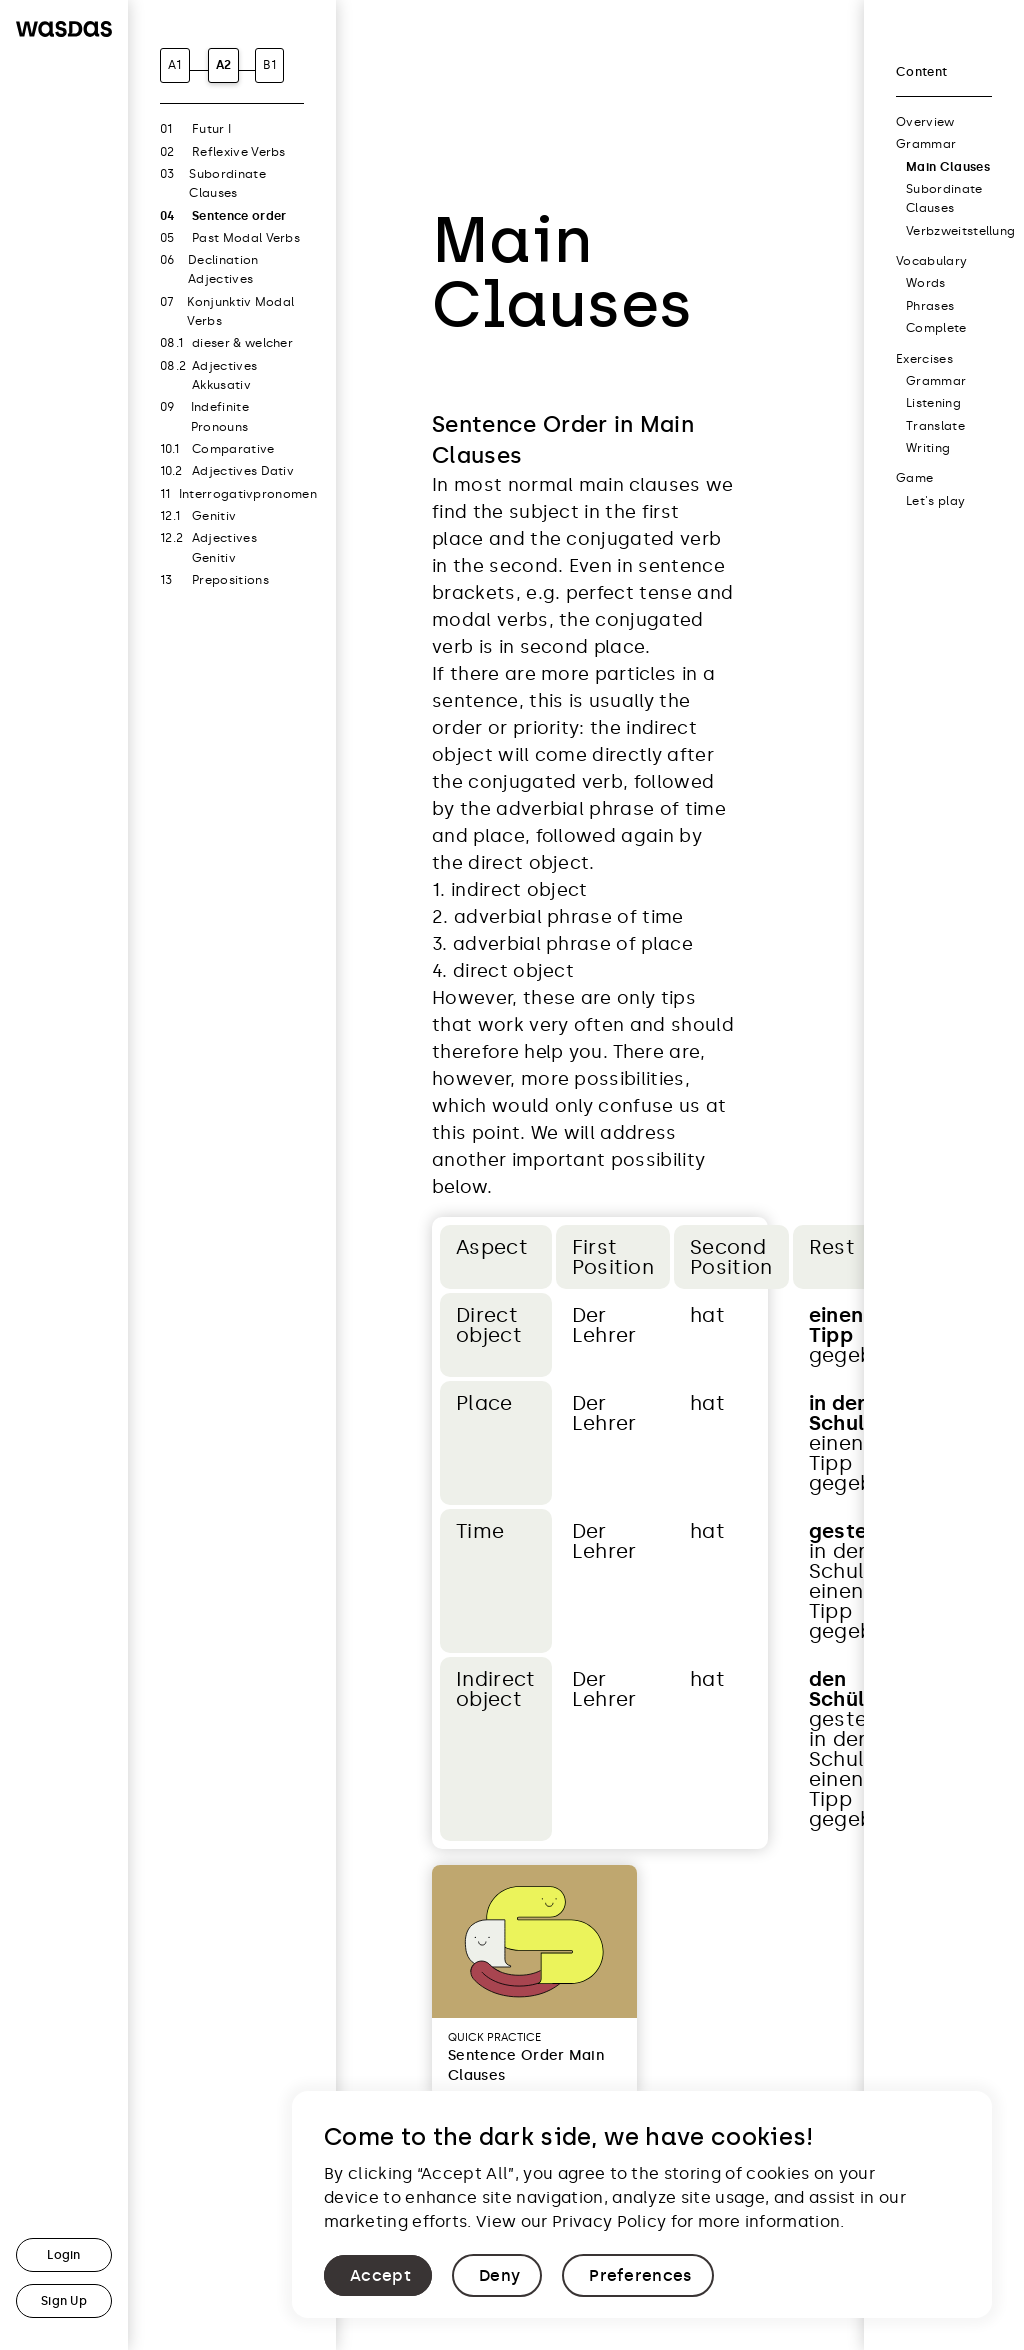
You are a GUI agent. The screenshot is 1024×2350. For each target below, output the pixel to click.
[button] (378, 2275)
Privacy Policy (609, 2221)
